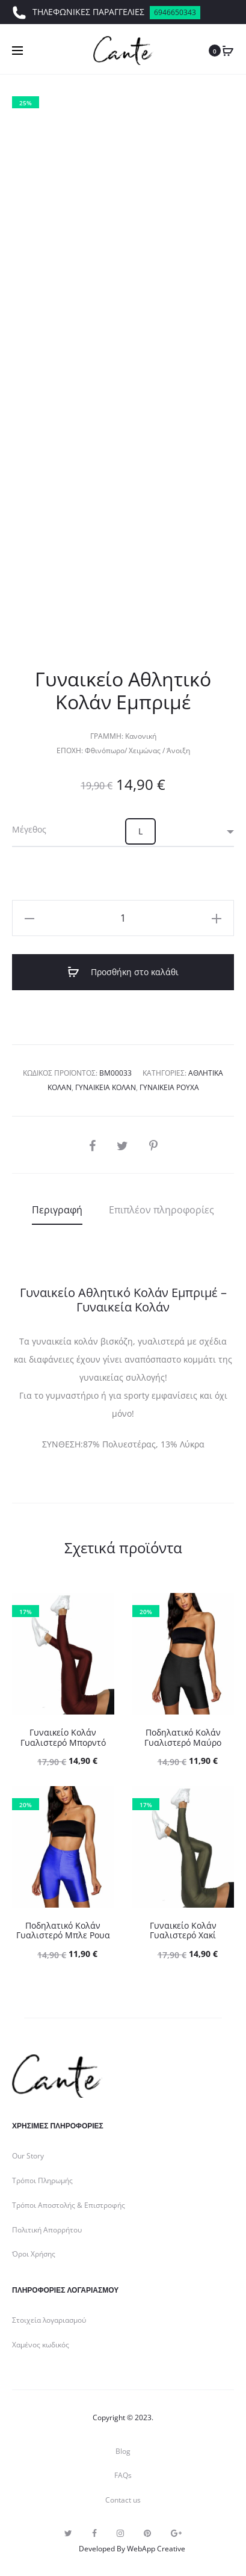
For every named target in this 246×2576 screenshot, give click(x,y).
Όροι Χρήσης (33, 2254)
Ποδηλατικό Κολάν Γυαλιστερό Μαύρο (182, 1737)
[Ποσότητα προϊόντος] (123, 918)
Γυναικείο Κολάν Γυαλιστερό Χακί (183, 1930)
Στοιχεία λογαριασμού (49, 2320)
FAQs (123, 2475)
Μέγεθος (29, 829)
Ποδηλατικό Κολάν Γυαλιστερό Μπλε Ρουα (63, 1930)
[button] (140, 831)
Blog (123, 2451)
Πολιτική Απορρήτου (47, 2230)
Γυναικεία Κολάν (105, 1087)
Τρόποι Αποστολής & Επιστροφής (68, 2205)
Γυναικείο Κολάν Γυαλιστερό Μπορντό (63, 1737)
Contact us (123, 2500)
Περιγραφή (57, 1209)
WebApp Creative (156, 2549)
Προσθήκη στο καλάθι (123, 972)
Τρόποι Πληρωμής (42, 2180)
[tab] (57, 1210)
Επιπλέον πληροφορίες (161, 1209)
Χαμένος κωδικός (40, 2345)
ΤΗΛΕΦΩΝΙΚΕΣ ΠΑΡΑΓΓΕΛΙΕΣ (106, 12)
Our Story (28, 2156)
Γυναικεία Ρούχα (169, 1087)
